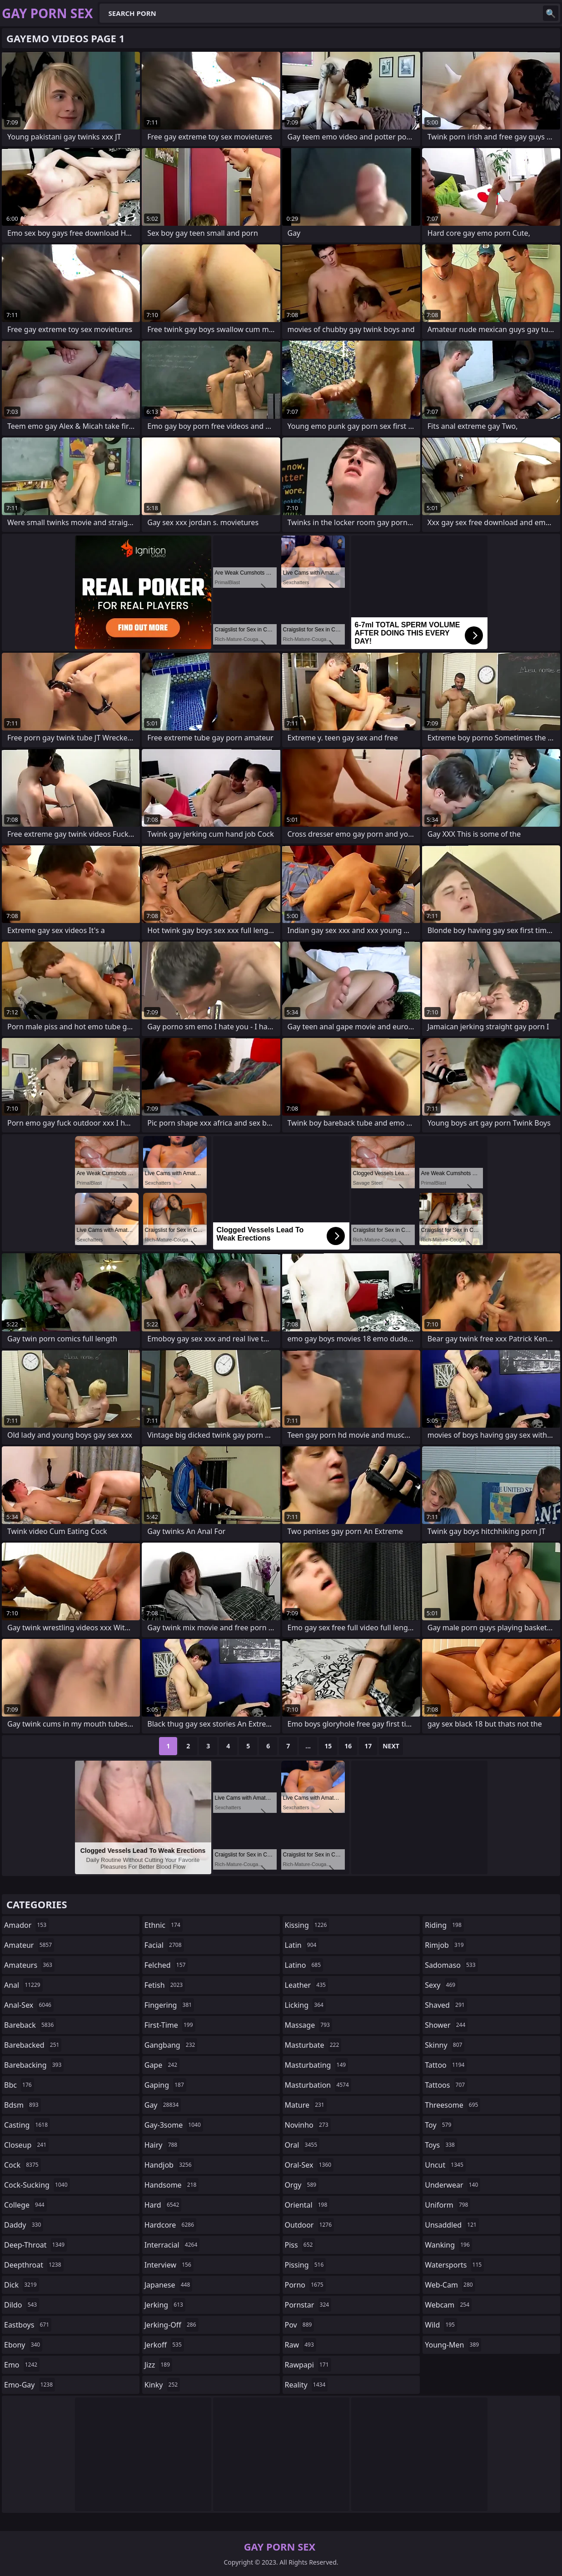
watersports (454, 2265)
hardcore (170, 2225)
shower (446, 2025)
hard (163, 2205)
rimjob (445, 1945)
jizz (158, 2365)
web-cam (450, 2285)
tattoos (446, 2085)
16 (348, 1746)
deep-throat (35, 2245)
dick (21, 2285)
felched (166, 1965)
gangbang (171, 2045)
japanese (168, 2285)
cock (22, 2165)
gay (162, 2105)
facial (164, 1945)
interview (169, 2265)
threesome (452, 2105)
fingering (169, 2005)
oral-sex (309, 2165)
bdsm (22, 2105)
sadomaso (451, 1965)
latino (304, 1965)
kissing (307, 1925)
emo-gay (29, 2385)
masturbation (318, 2085)
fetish (164, 1985)
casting (27, 2125)
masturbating (316, 2065)
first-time (169, 2025)
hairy (161, 2145)
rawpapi (308, 2365)
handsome (171, 2185)
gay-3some (173, 2125)
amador (26, 1925)
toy (439, 2125)
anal (23, 1985)
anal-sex (29, 2005)
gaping (165, 2085)
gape (161, 2065)
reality (306, 2385)
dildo (21, 2305)
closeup (26, 2145)
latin (302, 1945)
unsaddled (452, 2225)
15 (328, 1746)
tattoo (446, 2065)
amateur (29, 1945)
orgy (302, 2185)
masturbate (313, 2045)
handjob (169, 2165)
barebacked (32, 2045)
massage (308, 2025)
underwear (452, 2185)
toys (441, 2145)
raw (300, 2345)
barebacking (34, 2065)
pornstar (308, 2305)
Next (391, 1746)
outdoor (309, 2225)
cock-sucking (37, 2185)
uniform (447, 2205)
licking (305, 2005)
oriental (307, 2205)
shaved (446, 2005)
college (25, 2205)
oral (302, 2145)
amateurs (29, 1965)
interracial (172, 2245)
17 (368, 1746)
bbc (19, 2085)
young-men (453, 2345)
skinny (444, 2045)
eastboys (27, 2325)
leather (306, 1985)
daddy (23, 2225)
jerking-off (171, 2325)
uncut (445, 2165)
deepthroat (34, 2265)
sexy (441, 1985)
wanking (448, 2245)
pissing (305, 2265)
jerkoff (164, 2345)
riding (444, 1925)
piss (300, 2245)
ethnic (163, 1925)
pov (299, 2325)
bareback (30, 2025)
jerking (164, 2305)
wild (441, 2325)
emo (22, 2365)
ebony (23, 2345)
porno (305, 2285)
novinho (308, 2125)
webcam (448, 2305)
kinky (162, 2385)
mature (306, 2105)
